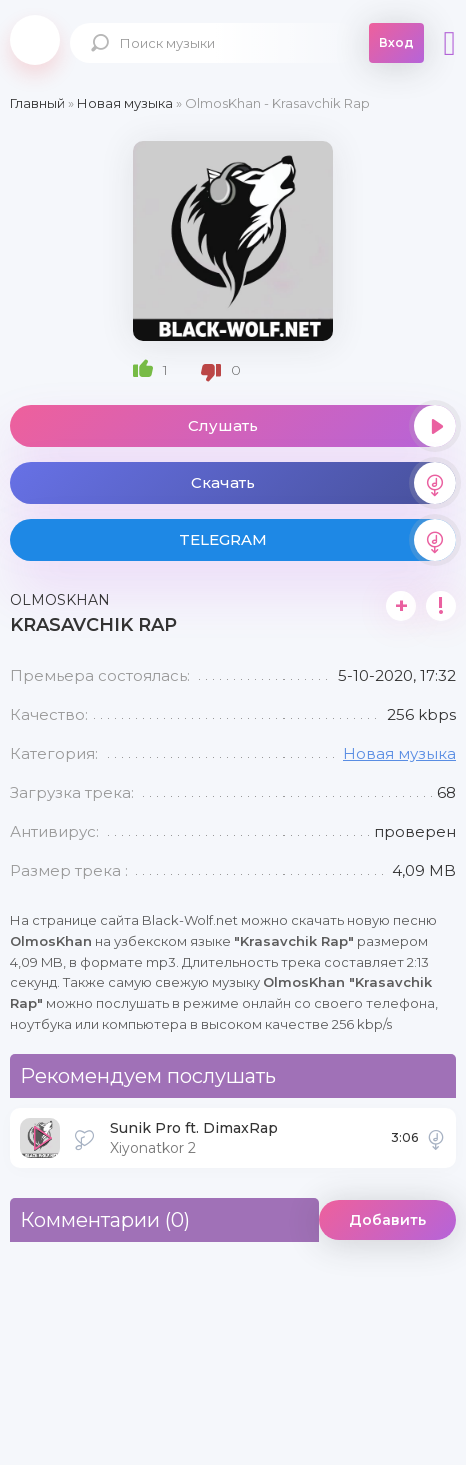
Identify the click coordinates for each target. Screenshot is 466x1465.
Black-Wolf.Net (35, 40)
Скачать (323, 483)
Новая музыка (399, 753)
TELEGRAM (317, 540)
